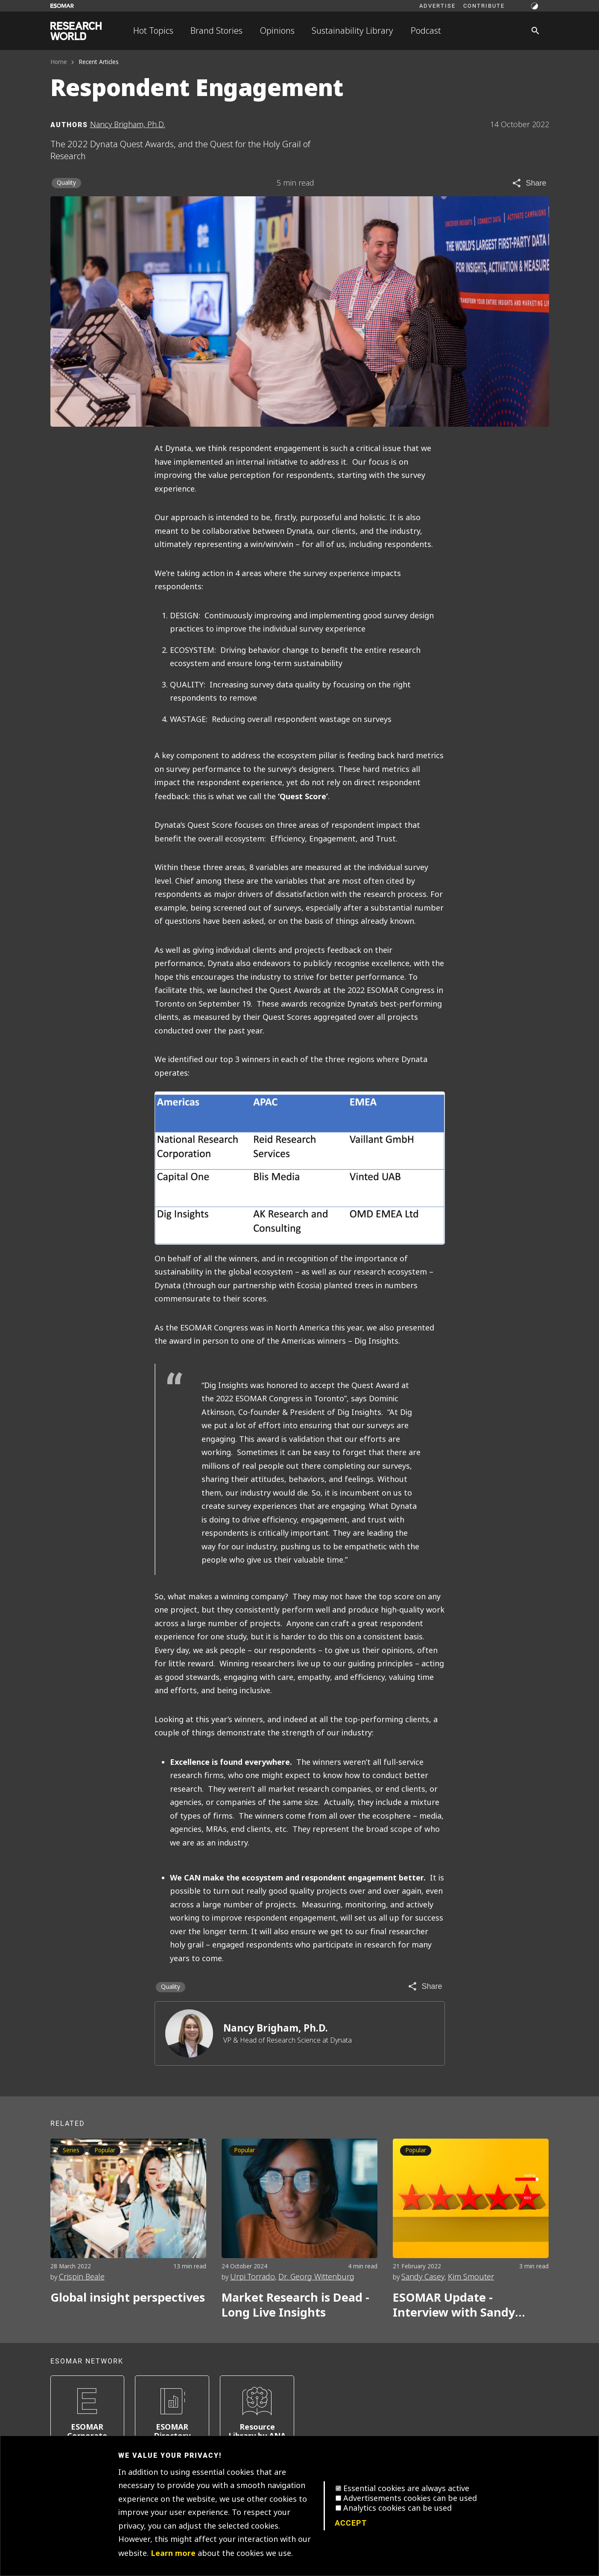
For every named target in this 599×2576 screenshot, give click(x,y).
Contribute (484, 6)
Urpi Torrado (252, 2276)
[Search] (535, 31)
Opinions (277, 30)
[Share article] (529, 183)
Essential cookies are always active (406, 2488)
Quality (66, 183)
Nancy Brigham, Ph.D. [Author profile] (127, 124)
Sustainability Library (352, 30)
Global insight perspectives (127, 2297)
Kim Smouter (471, 2276)
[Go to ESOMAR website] (62, 5)
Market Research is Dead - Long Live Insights (295, 2305)
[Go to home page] (76, 31)
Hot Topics (153, 30)
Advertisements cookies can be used (410, 2498)
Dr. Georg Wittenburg (316, 2276)
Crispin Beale (82, 2276)
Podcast (426, 30)
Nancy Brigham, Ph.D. (275, 2028)
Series (71, 2150)
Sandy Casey (422, 2276)
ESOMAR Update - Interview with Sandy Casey (454, 2305)
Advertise (437, 6)
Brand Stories (216, 30)
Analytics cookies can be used (397, 2508)
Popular (104, 2150)
